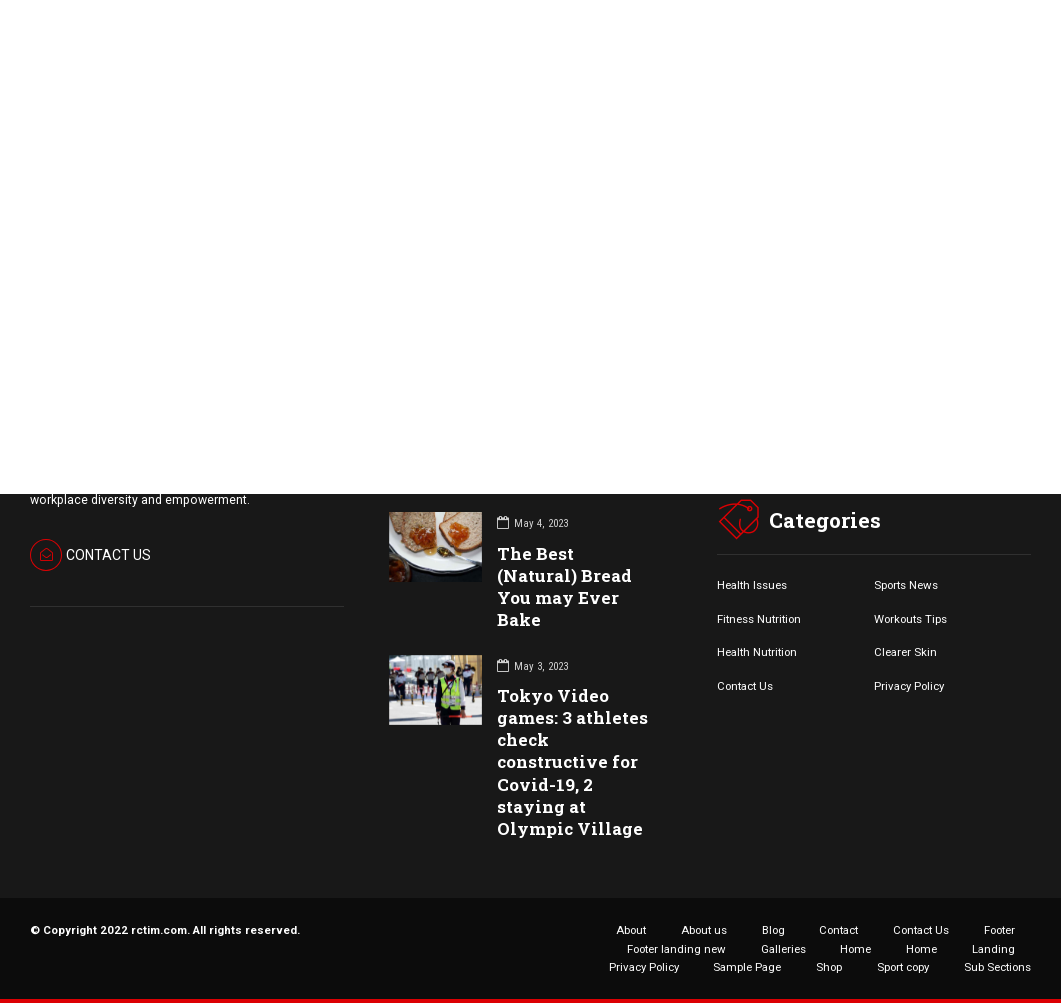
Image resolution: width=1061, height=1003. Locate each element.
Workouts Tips (910, 619)
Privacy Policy (909, 686)
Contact (838, 930)
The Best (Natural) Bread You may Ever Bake (564, 586)
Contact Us (745, 686)
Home (855, 949)
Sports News (906, 585)
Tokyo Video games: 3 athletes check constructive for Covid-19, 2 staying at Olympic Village (572, 762)
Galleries (783, 949)
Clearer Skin (905, 652)
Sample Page (747, 967)
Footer (999, 930)
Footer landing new (676, 949)
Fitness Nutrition (759, 619)
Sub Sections (997, 967)
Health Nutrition (757, 652)
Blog (773, 930)
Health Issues (752, 585)
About (631, 930)
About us (704, 930)
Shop (829, 967)
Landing (993, 949)
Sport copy (903, 967)
